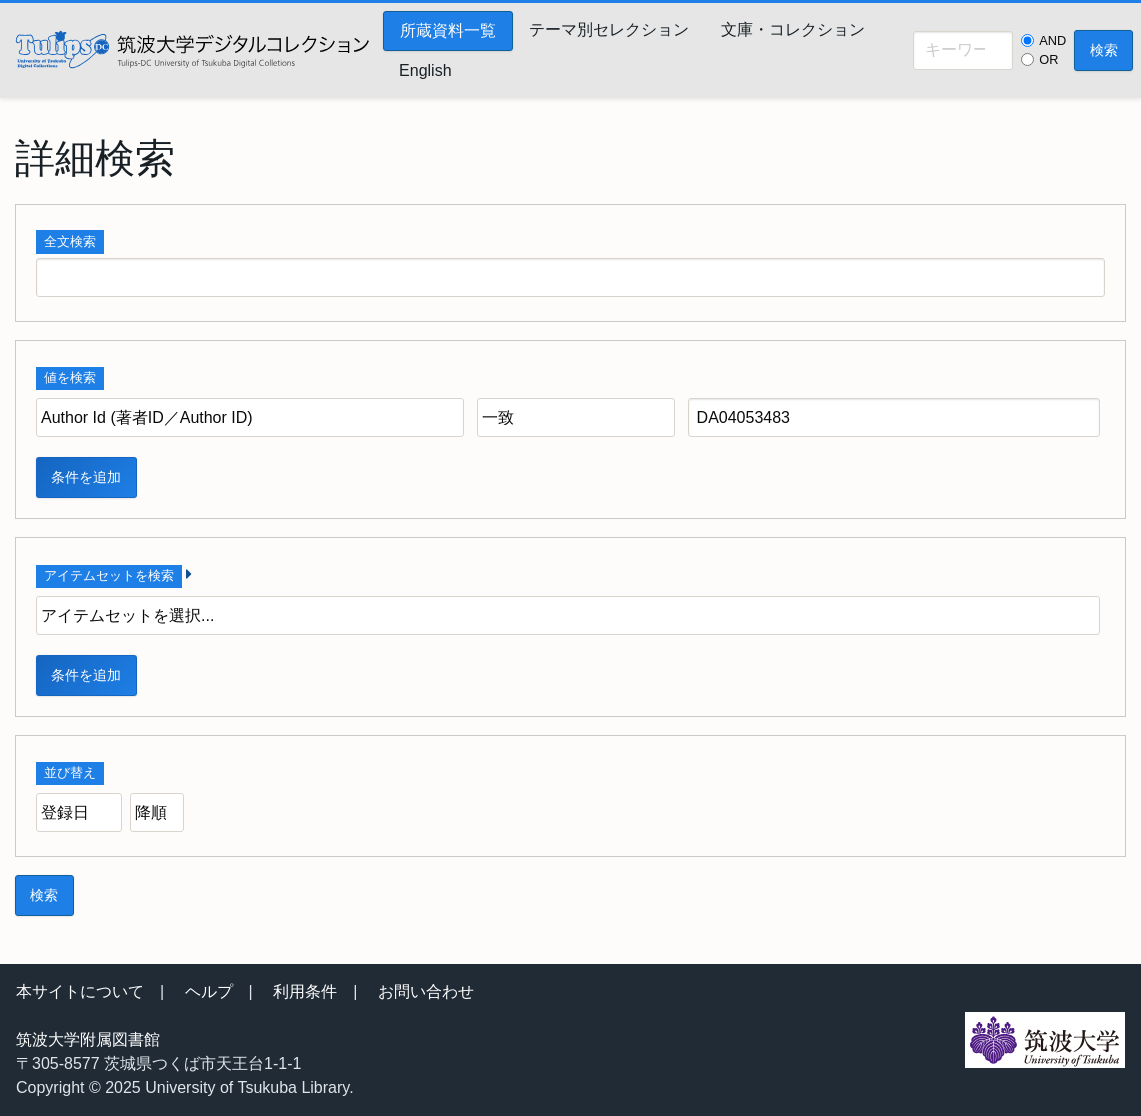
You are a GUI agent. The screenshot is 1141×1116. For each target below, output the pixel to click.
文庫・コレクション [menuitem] (793, 29)
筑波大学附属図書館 (88, 1039)
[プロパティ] (250, 417)
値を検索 (70, 377)
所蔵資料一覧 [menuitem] (448, 30)
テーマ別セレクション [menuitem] (609, 29)
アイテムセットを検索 (109, 575)
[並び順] (79, 812)
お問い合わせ (426, 991)
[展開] (189, 574)
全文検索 (70, 241)
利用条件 (305, 991)
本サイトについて (80, 991)
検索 (1104, 50)
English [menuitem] (425, 70)
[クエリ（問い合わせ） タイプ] (576, 417)
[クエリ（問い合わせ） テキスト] (894, 417)
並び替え (70, 772)
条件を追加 (86, 477)
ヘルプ (209, 991)
